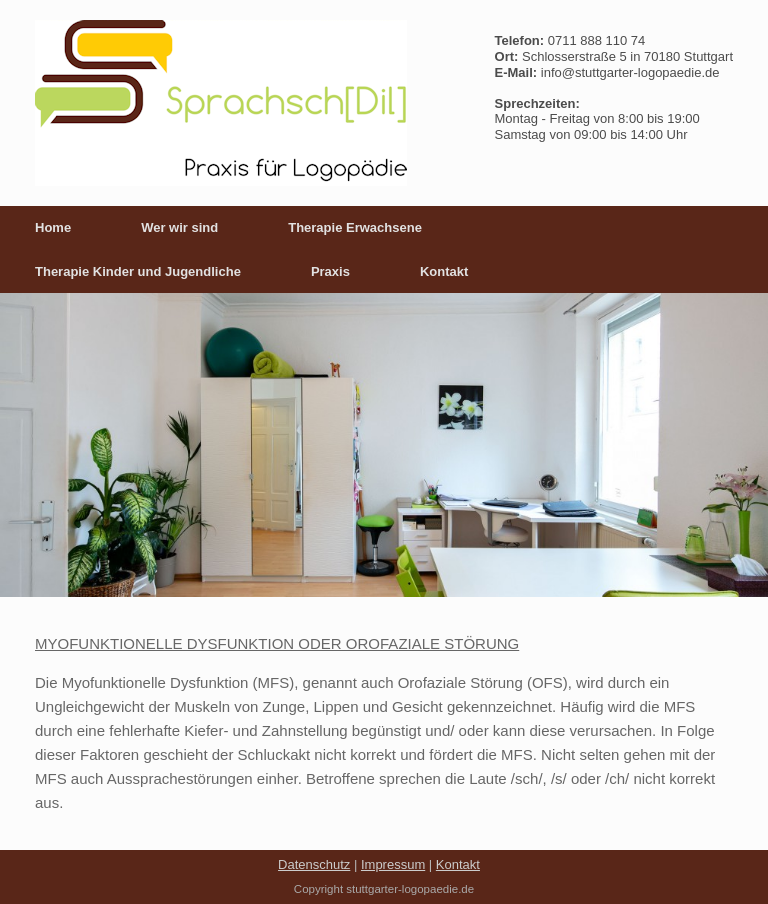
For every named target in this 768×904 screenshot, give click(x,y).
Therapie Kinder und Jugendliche (138, 271)
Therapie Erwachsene (355, 227)
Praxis (330, 271)
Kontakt (444, 271)
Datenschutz (314, 864)
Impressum (393, 864)
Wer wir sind (179, 227)
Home (53, 227)
